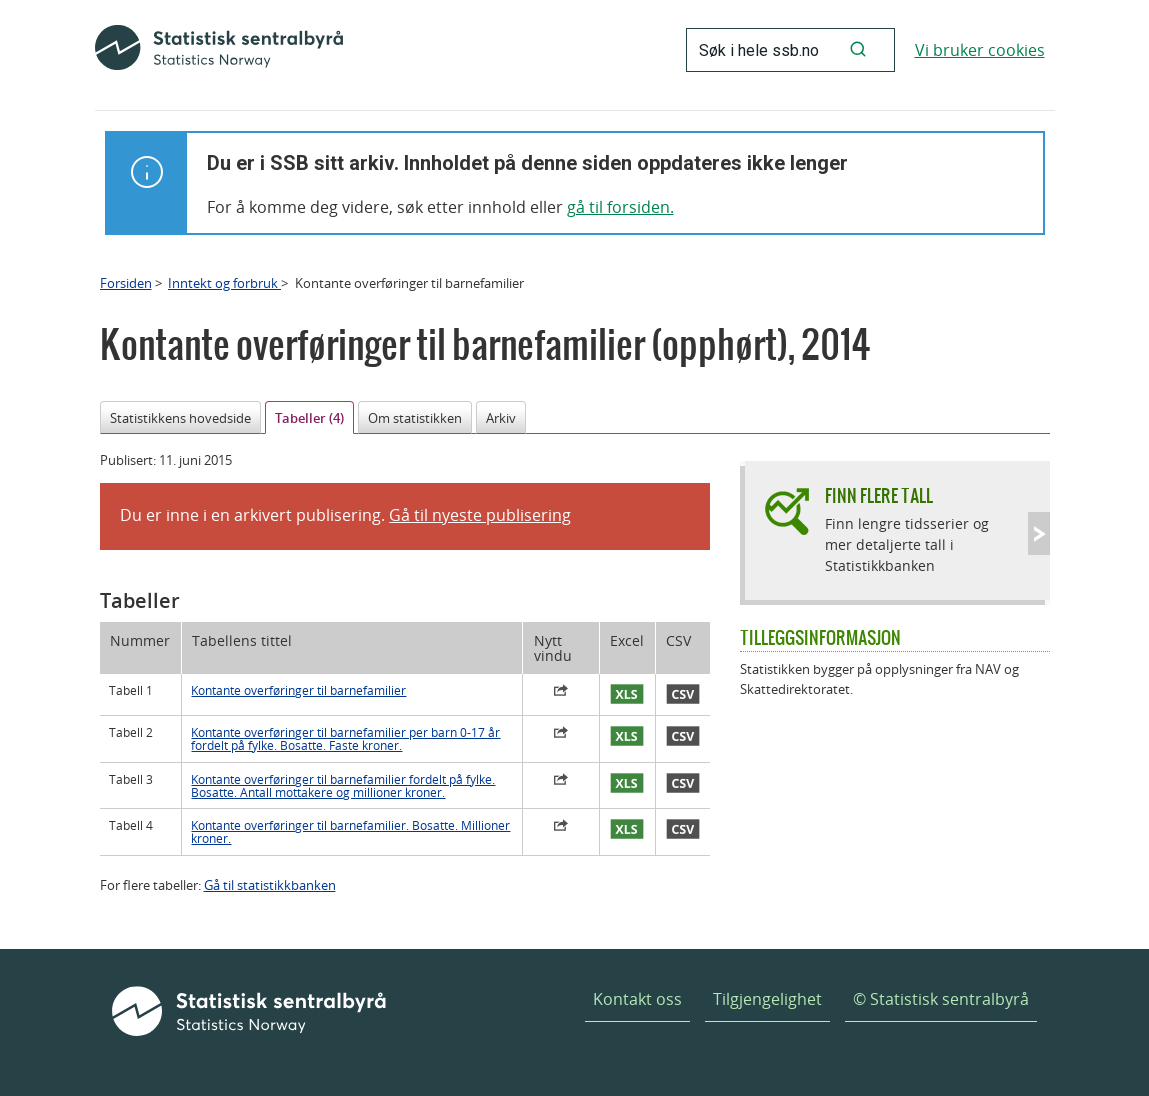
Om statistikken (415, 418)
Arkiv (501, 418)
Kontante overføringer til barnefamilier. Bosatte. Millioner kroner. (350, 832)
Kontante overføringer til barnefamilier (298, 690)
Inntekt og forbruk (224, 283)
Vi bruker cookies (980, 50)
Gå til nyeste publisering (480, 515)
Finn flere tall (879, 495)
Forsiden (126, 283)
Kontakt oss (637, 999)
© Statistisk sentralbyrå (941, 999)
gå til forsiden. (620, 207)
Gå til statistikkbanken (270, 885)
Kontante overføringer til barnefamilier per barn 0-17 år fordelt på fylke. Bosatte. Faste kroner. (345, 739)
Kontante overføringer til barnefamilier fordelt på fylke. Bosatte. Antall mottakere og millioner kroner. (343, 786)
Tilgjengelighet (767, 999)
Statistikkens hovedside (180, 418)
